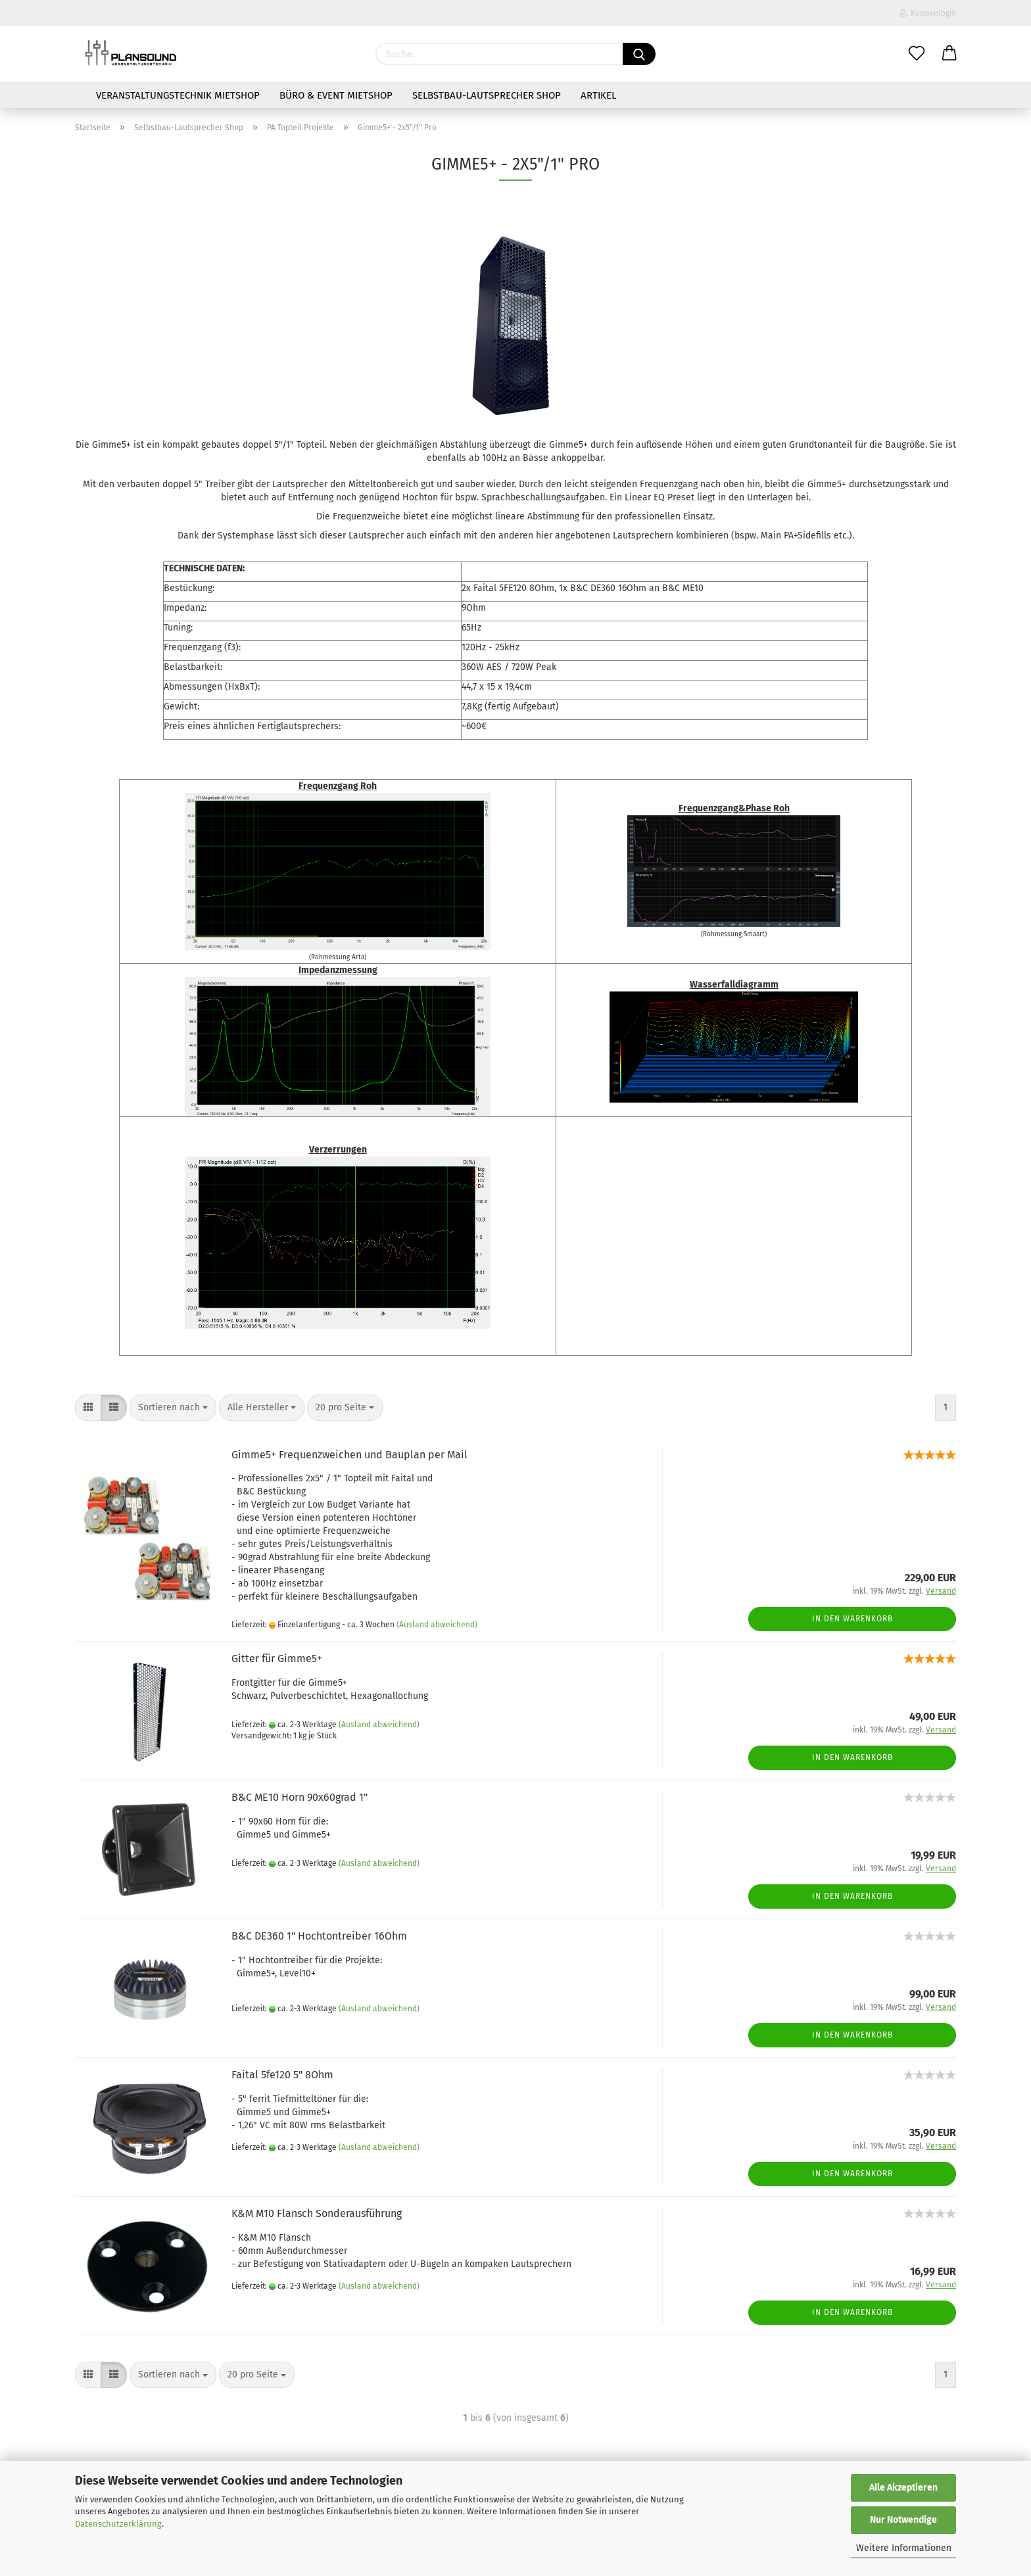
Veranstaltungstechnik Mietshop (178, 95)
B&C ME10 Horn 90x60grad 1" (299, 1797)
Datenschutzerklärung (118, 2524)
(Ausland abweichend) (436, 1624)
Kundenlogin (927, 13)
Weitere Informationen (903, 2548)
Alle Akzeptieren (903, 2487)
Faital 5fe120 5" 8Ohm (282, 2074)
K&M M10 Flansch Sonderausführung (316, 2213)
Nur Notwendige (903, 2519)
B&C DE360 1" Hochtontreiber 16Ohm (319, 1936)
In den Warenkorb (852, 1618)
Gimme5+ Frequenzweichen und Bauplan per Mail (349, 1454)
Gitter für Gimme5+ (276, 1658)
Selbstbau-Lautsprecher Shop (486, 95)
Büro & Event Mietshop (336, 95)
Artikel (598, 95)
